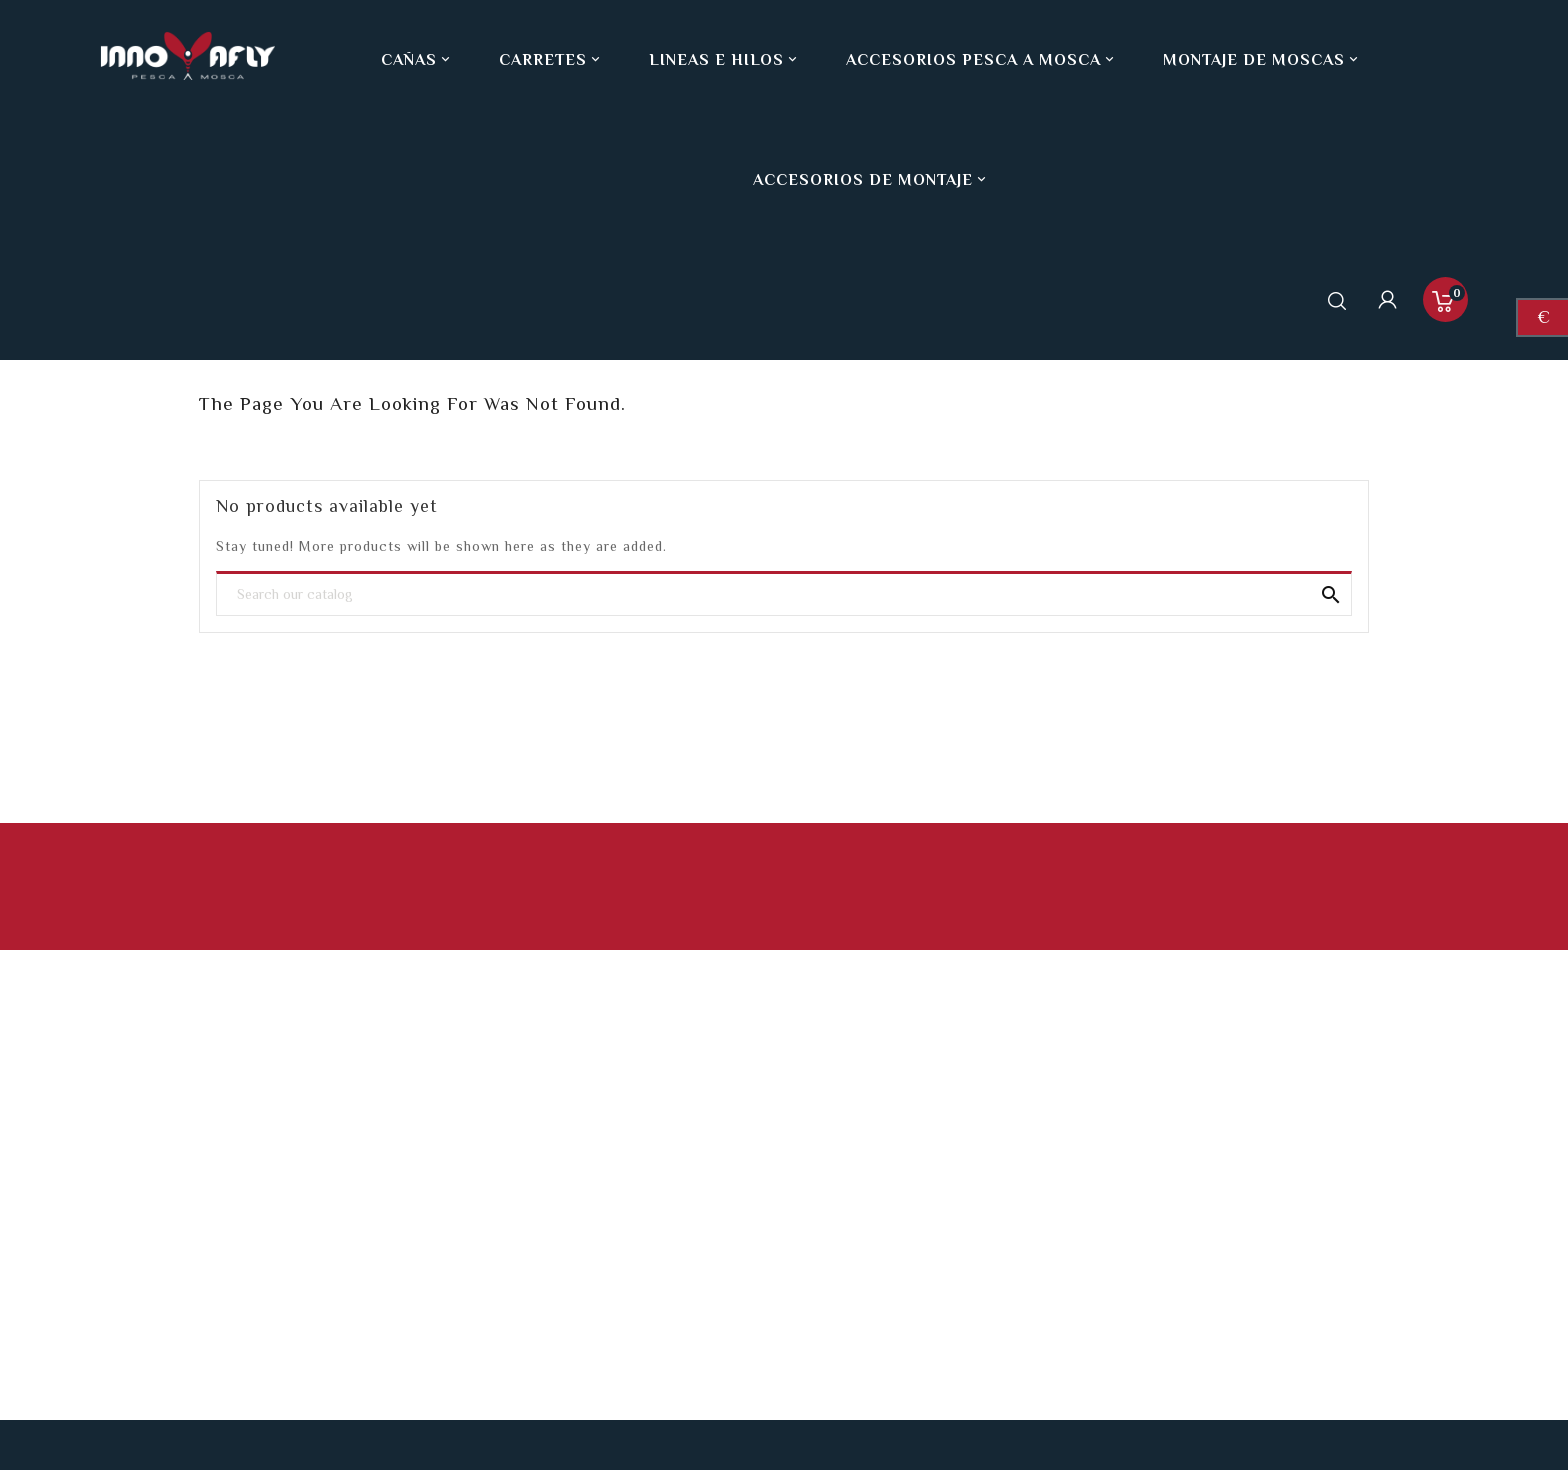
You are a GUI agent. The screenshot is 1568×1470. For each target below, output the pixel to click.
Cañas (417, 60)
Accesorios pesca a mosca (982, 60)
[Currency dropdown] (1543, 317)
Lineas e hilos (725, 60)
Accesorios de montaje (871, 180)
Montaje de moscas (1262, 60)
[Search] (784, 595)
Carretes (551, 60)
